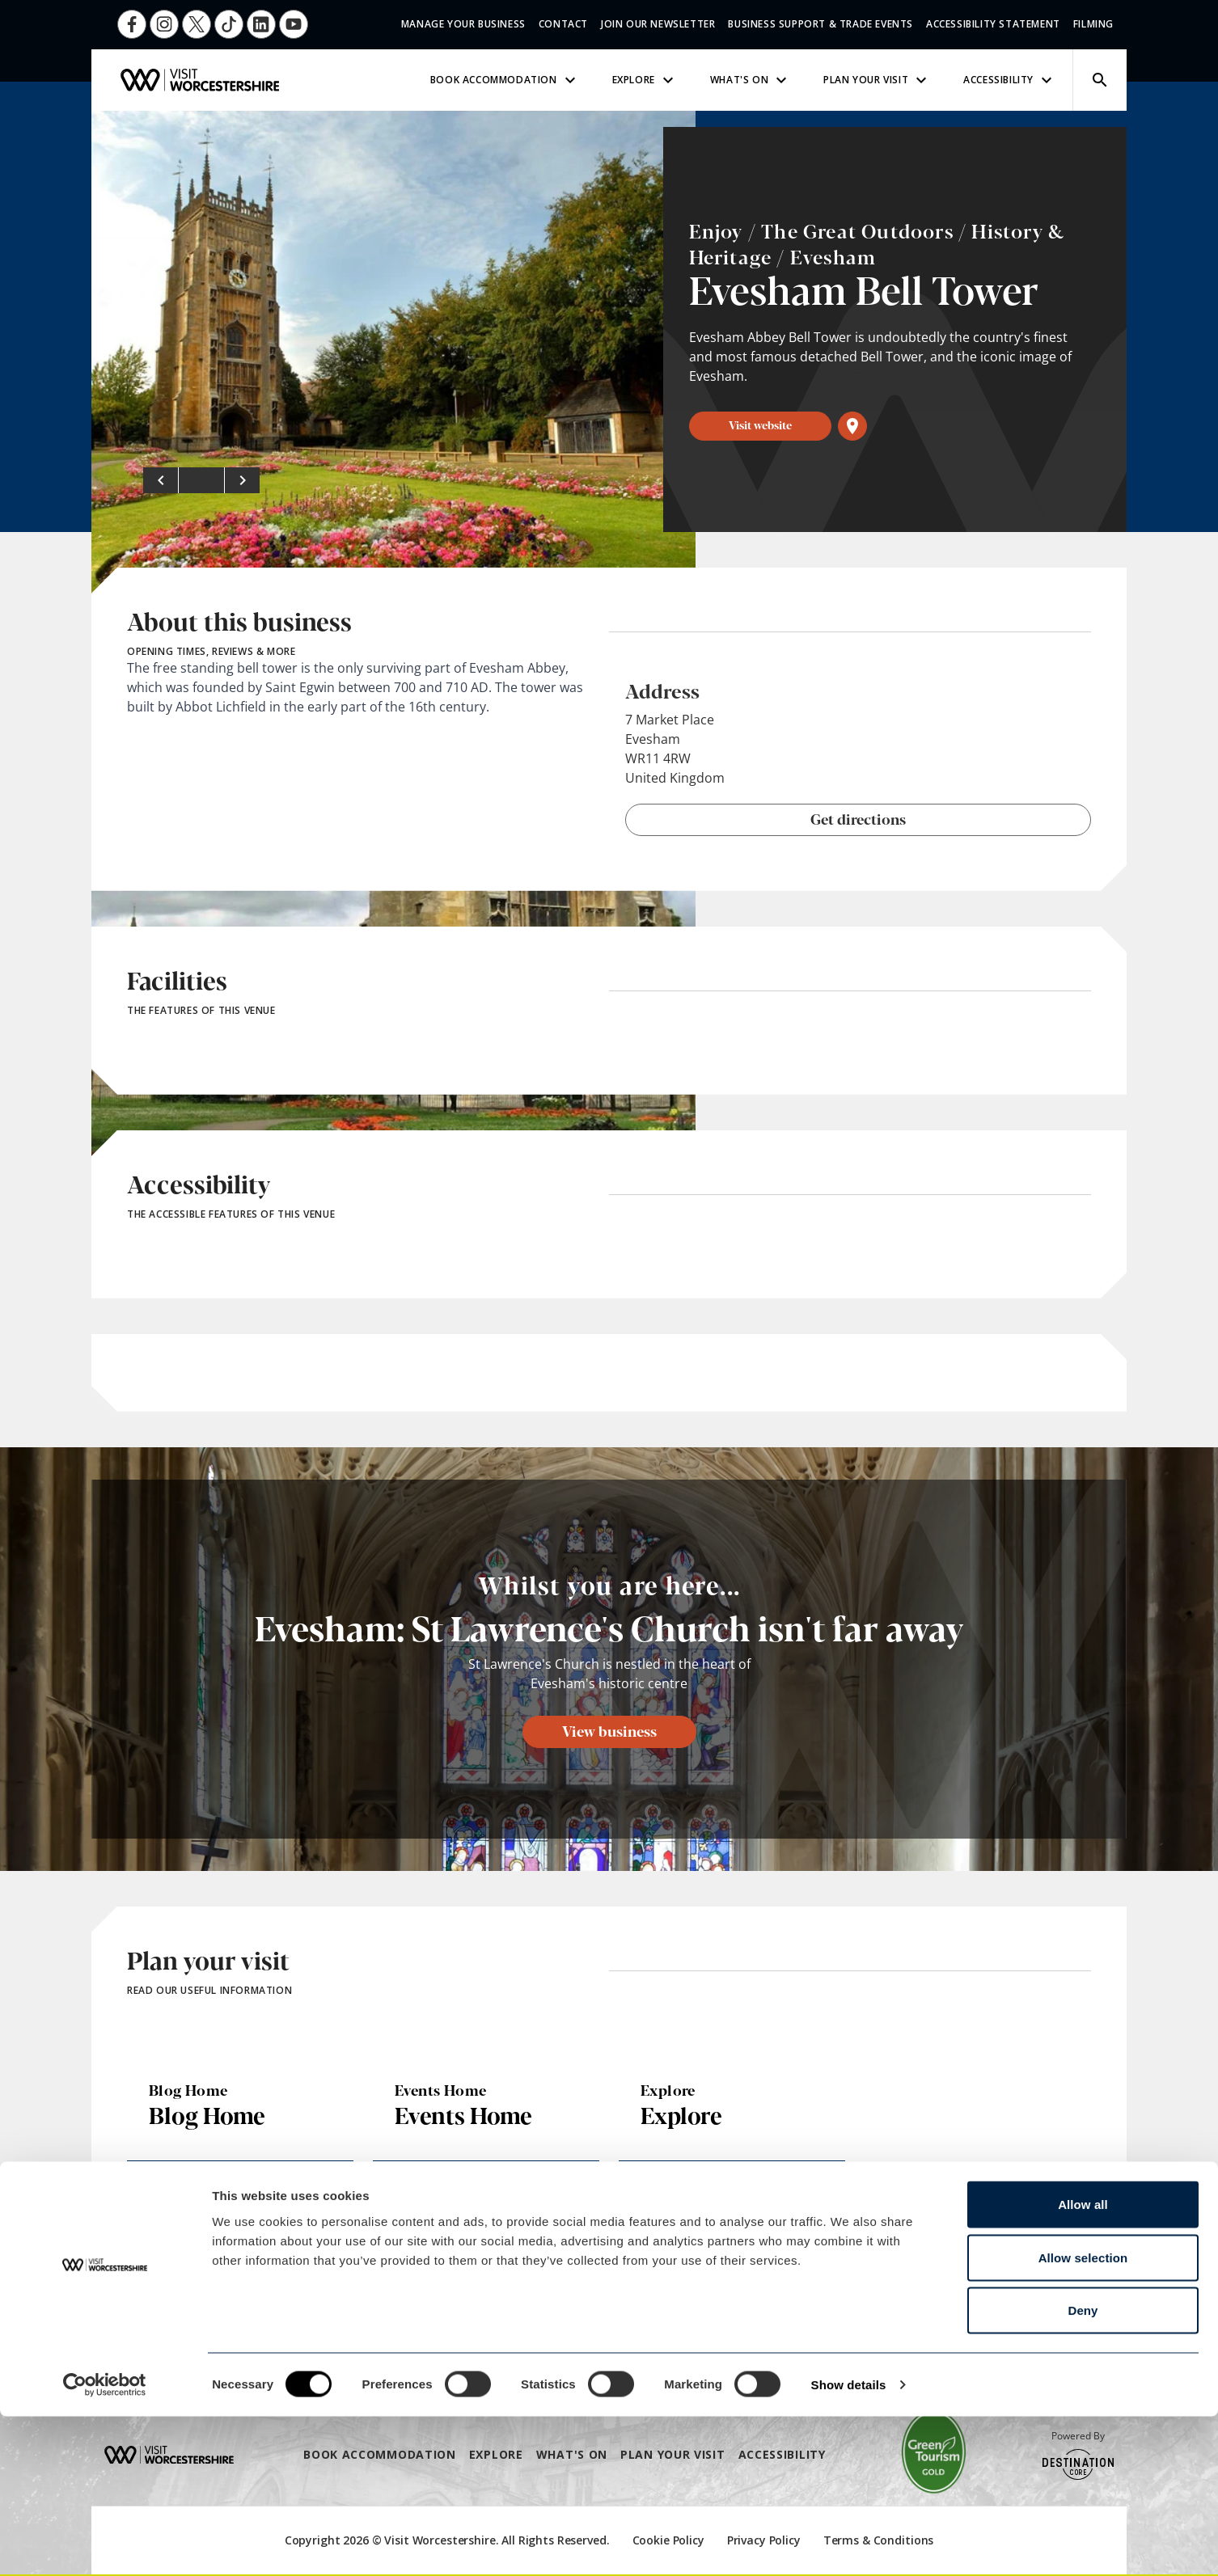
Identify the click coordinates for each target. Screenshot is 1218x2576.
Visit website (760, 424)
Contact (563, 24)
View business (609, 1730)
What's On (750, 80)
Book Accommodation (505, 80)
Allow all (1083, 2364)
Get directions (858, 818)
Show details (848, 2544)
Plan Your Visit (877, 80)
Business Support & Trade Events (820, 24)
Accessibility (1009, 80)
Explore (645, 80)
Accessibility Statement (993, 24)
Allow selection (1083, 2417)
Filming (1093, 24)
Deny (1082, 2470)
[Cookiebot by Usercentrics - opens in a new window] (105, 2544)
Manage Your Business (463, 24)
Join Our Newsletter (658, 24)
